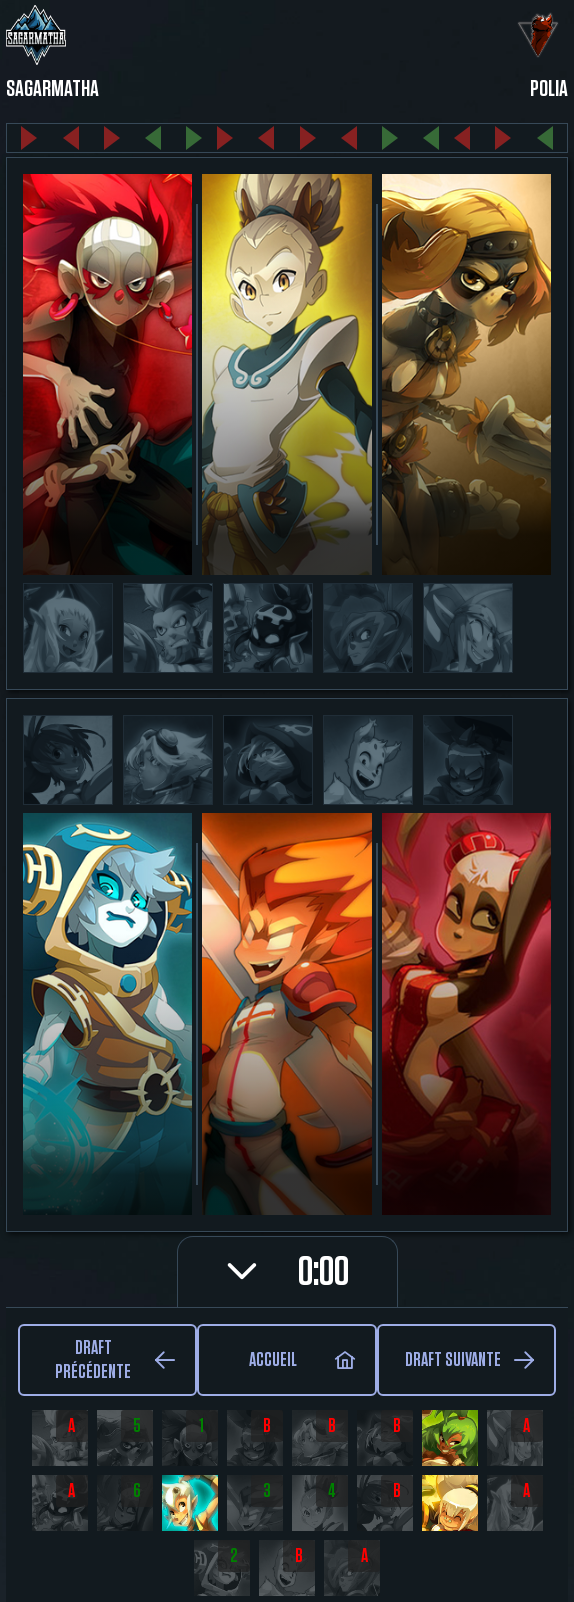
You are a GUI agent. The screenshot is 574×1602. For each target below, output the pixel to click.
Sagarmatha (52, 89)
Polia (549, 89)
